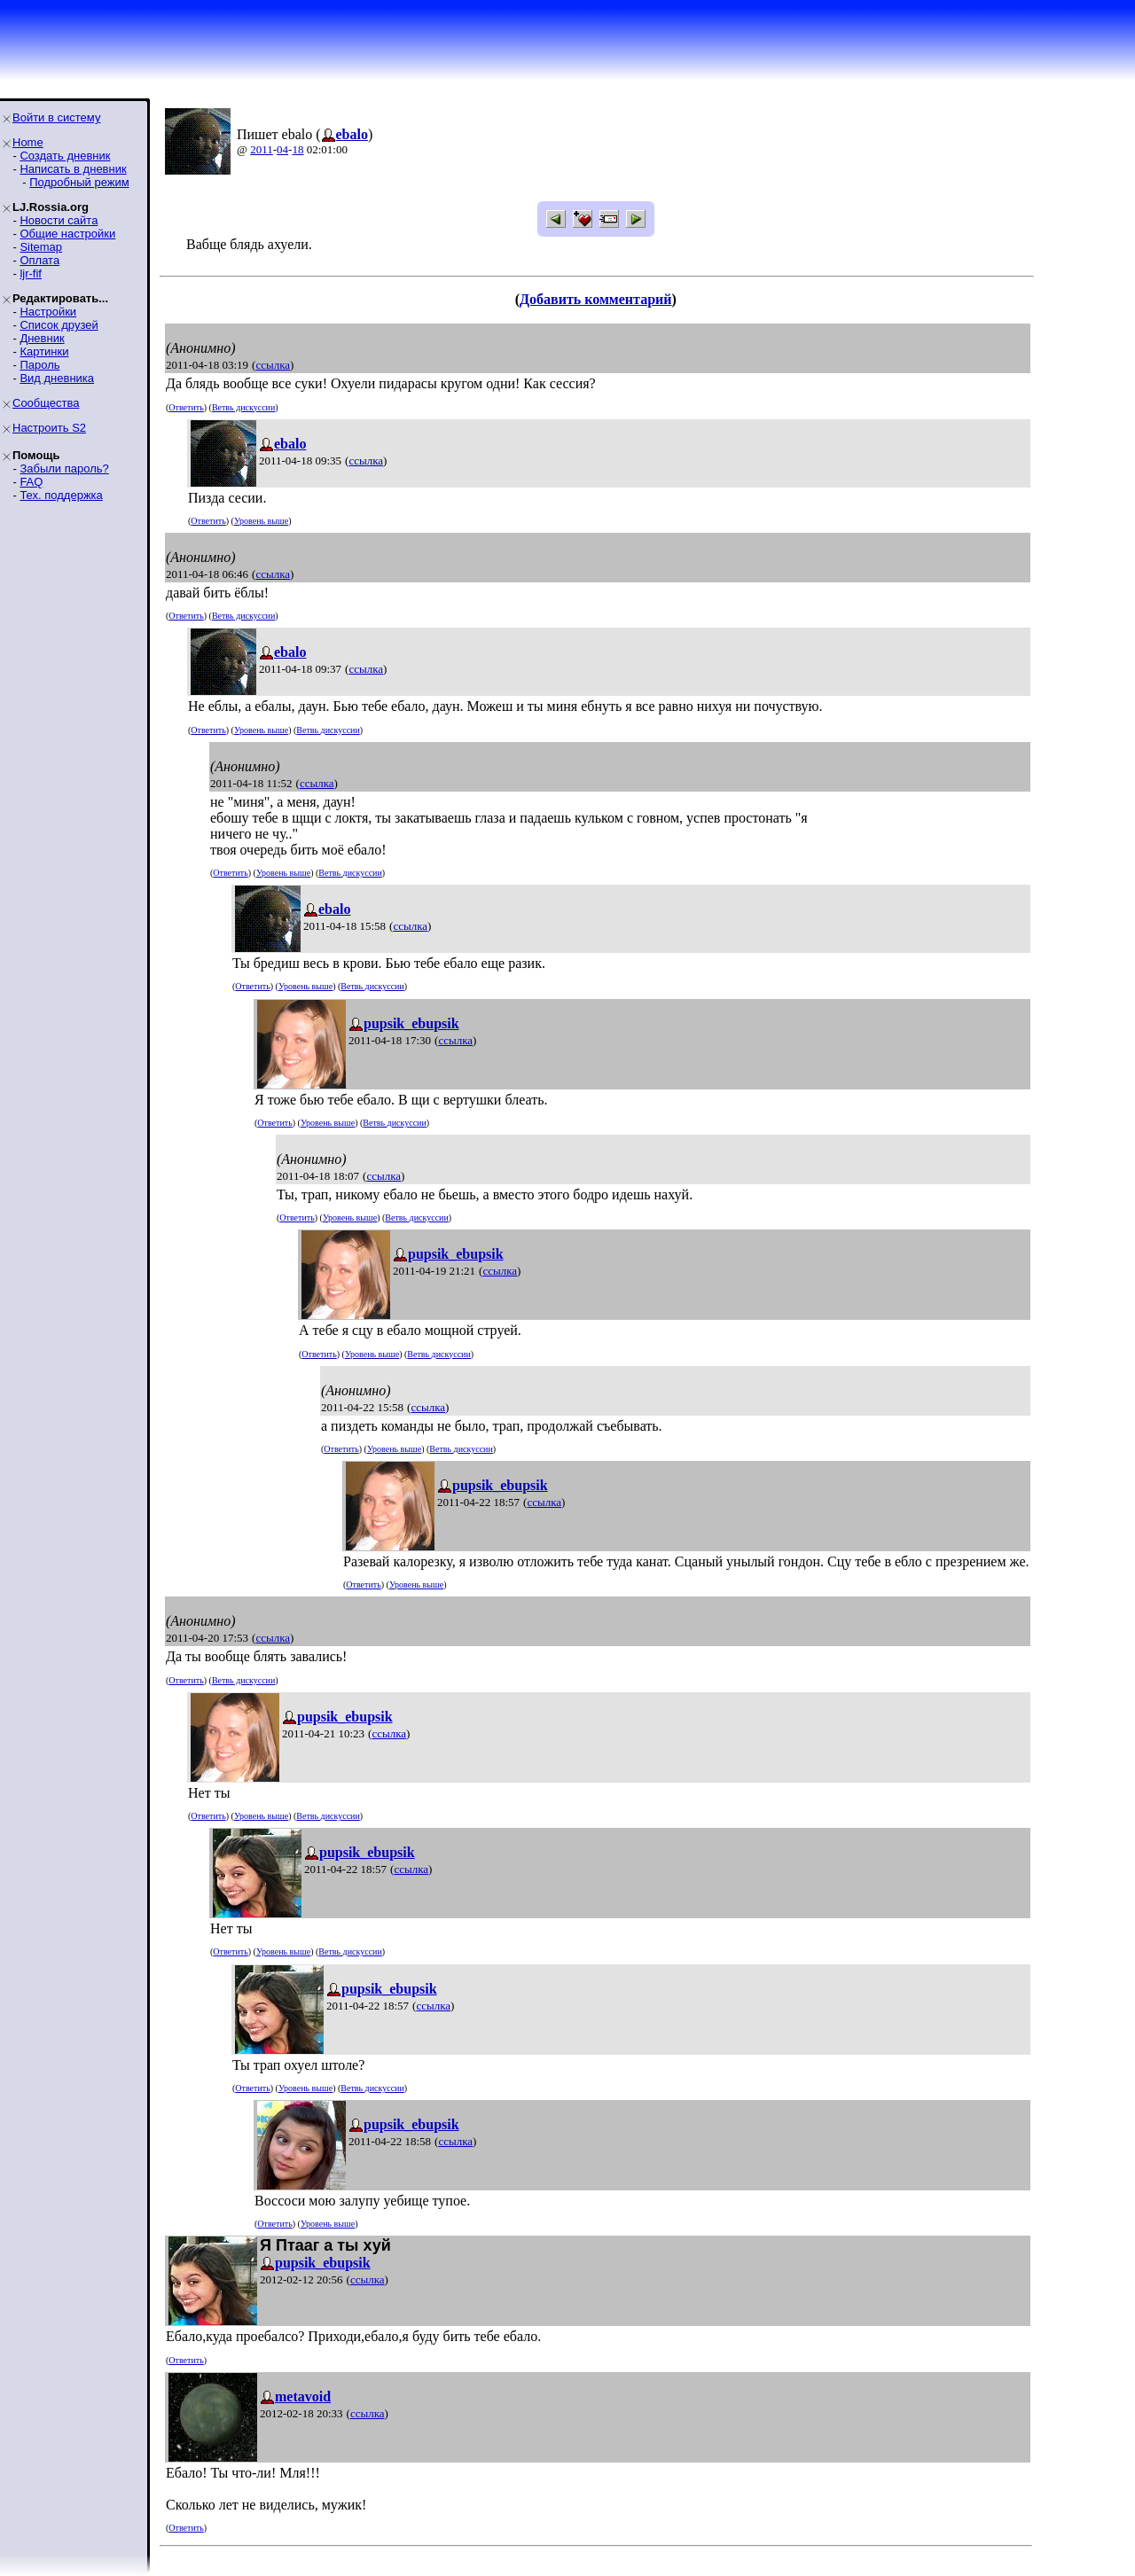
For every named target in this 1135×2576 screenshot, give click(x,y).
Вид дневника (57, 378)
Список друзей (59, 325)
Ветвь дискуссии (243, 407)
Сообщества (46, 403)
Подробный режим (79, 182)
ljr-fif (31, 273)
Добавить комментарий (595, 299)
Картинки (44, 351)
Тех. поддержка (61, 495)
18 (297, 149)
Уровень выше (261, 521)
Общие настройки (67, 233)
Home (27, 142)
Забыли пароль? (64, 468)
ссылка (272, 364)
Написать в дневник (73, 169)
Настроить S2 (49, 427)
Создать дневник (65, 155)
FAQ (31, 481)
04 (282, 149)
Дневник (42, 338)
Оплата (39, 260)
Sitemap (41, 247)
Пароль (39, 364)
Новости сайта (59, 220)
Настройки (48, 311)
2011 (261, 149)
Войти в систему (56, 117)
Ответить (185, 407)
